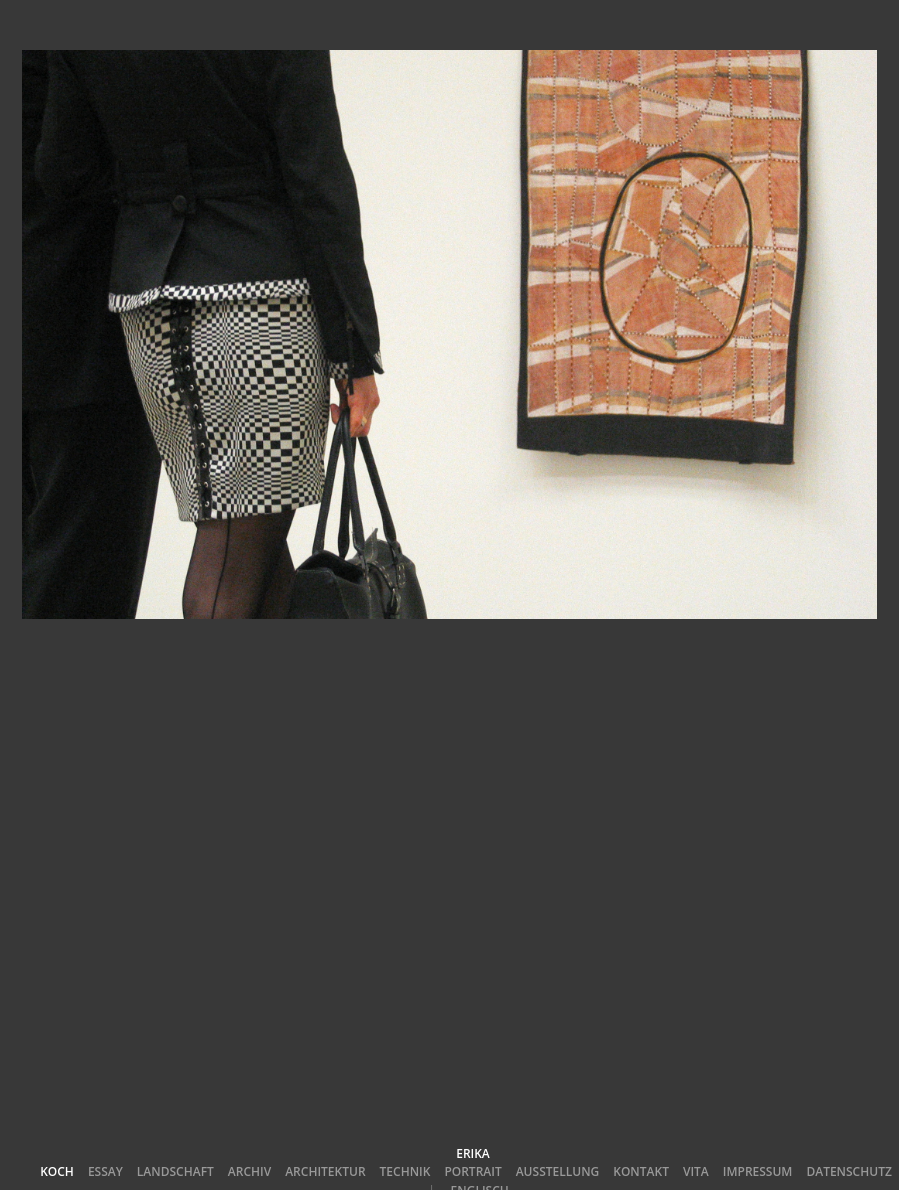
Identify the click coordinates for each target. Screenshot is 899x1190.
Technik (405, 1171)
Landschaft (175, 1171)
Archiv (249, 1171)
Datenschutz (848, 1171)
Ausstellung (558, 1171)
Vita (696, 1171)
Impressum (758, 1171)
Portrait (472, 1171)
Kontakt (641, 1171)
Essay (105, 1171)
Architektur (325, 1171)
